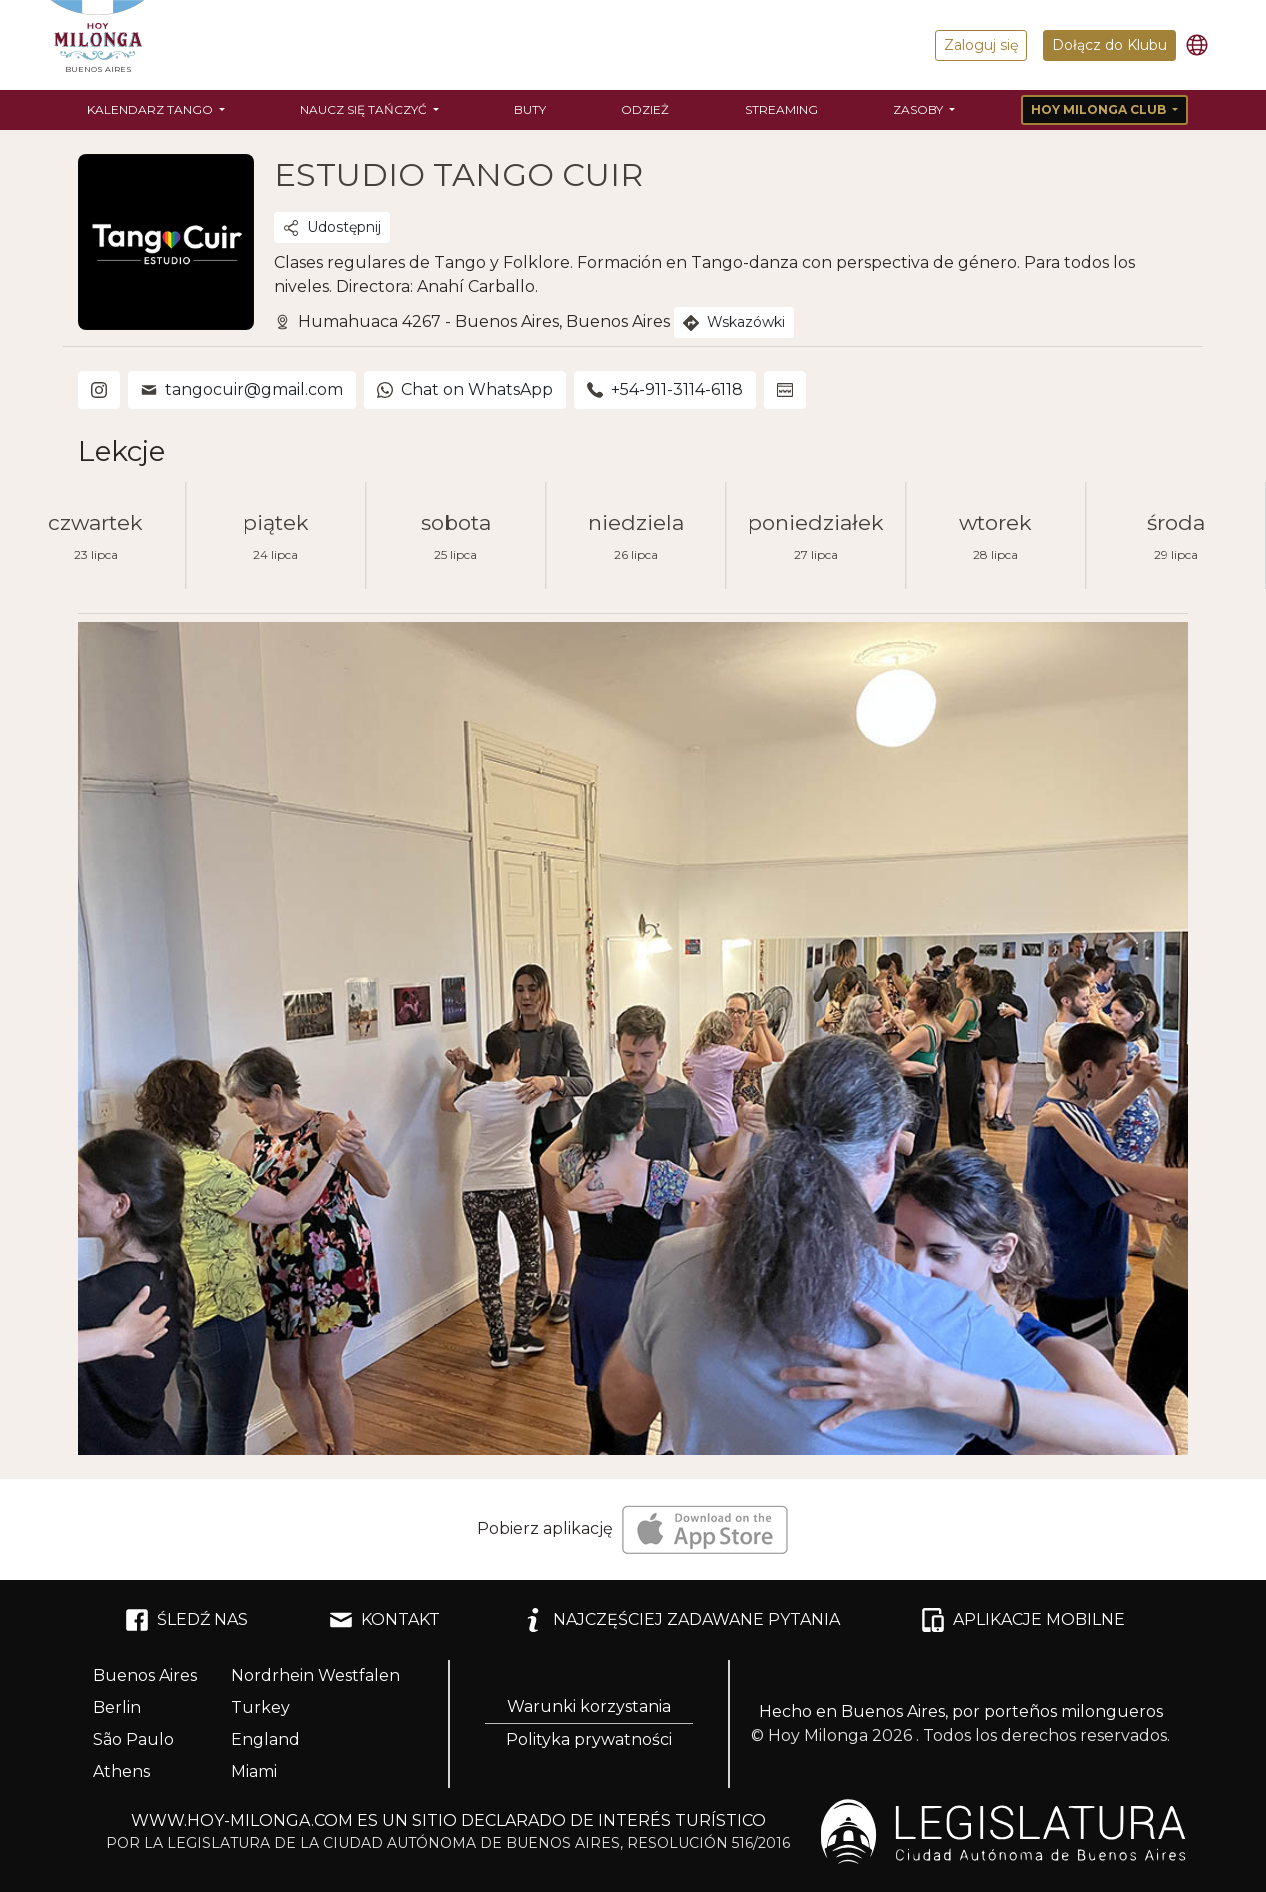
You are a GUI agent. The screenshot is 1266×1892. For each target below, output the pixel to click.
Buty (530, 109)
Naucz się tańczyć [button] (365, 109)
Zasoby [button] (919, 109)
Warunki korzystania (589, 1706)
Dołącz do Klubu (1109, 45)
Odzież (645, 109)
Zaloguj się (981, 45)
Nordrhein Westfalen (315, 1675)
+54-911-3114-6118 (665, 389)
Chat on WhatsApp (465, 389)
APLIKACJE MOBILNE (1023, 1620)
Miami (254, 1771)
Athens (121, 1771)
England (265, 1739)
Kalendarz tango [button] (151, 109)
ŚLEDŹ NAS (186, 1620)
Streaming (781, 109)
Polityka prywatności (589, 1739)
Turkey (260, 1707)
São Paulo (133, 1739)
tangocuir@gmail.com (242, 389)
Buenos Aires (145, 1675)
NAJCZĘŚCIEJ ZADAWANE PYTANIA (680, 1620)
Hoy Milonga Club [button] (1100, 109)
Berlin (117, 1707)
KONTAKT (384, 1620)
